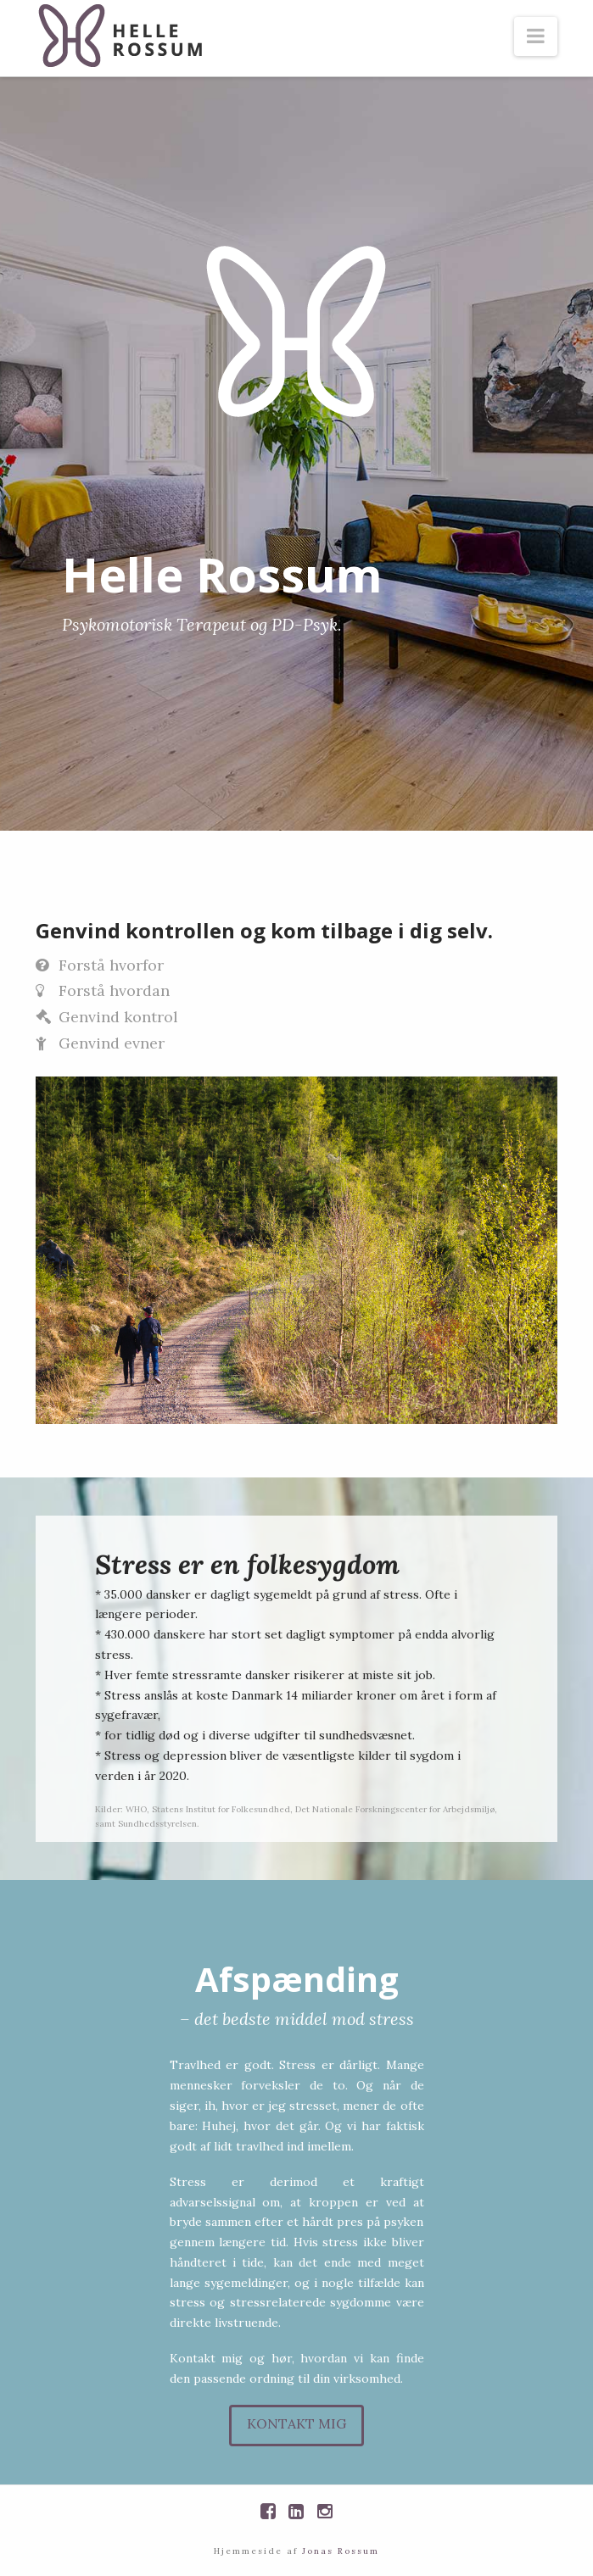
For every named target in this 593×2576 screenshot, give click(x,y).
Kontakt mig (296, 2423)
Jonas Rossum (340, 2551)
